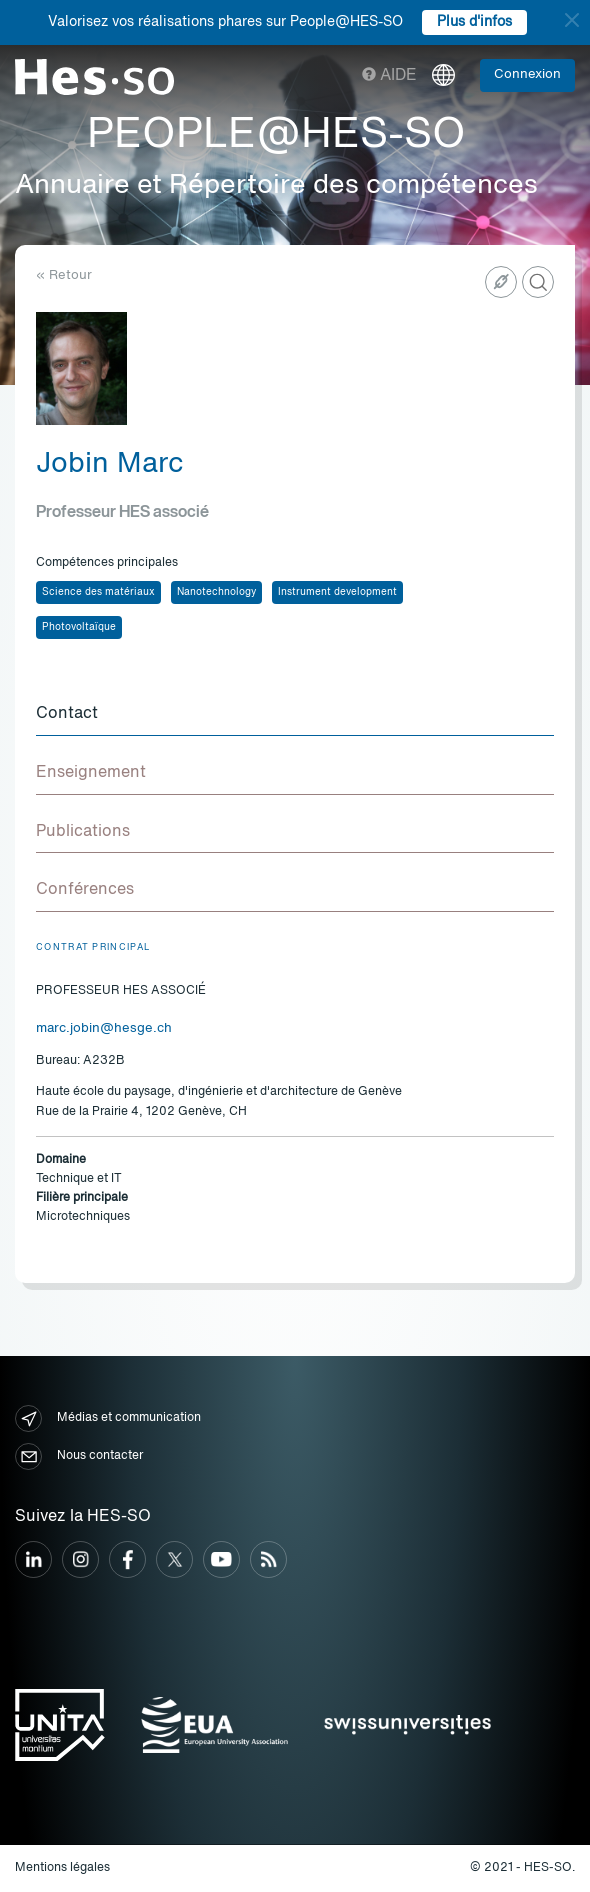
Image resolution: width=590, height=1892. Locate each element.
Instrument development (337, 592)
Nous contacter (79, 1456)
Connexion (527, 74)
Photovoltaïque (79, 627)
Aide (389, 76)
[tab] (295, 715)
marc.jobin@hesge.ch (104, 1028)
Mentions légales (62, 1868)
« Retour (64, 275)
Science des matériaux (98, 592)
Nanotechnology (216, 592)
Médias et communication (108, 1418)
